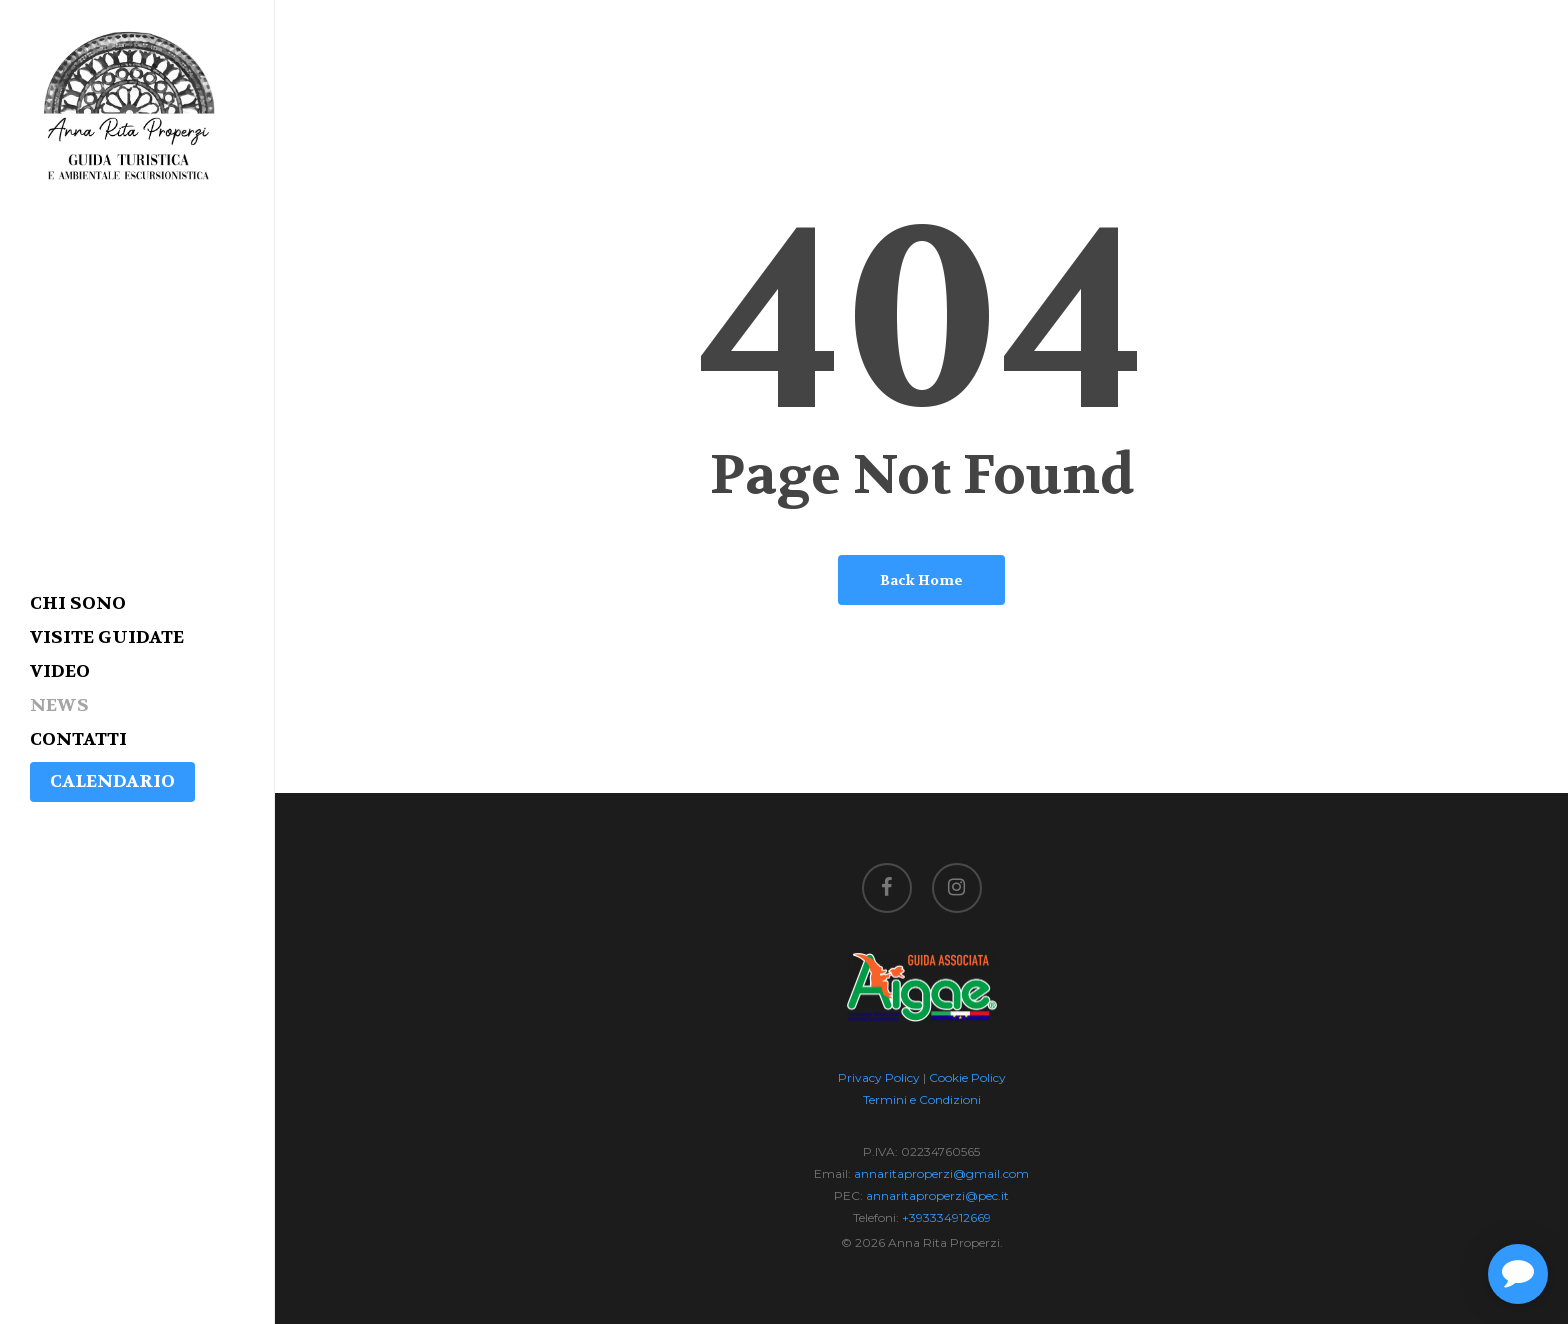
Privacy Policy (879, 1077)
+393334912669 (946, 1217)
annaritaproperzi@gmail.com (941, 1173)
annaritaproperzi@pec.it (937, 1195)
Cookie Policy (967, 1077)
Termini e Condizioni (922, 1099)
